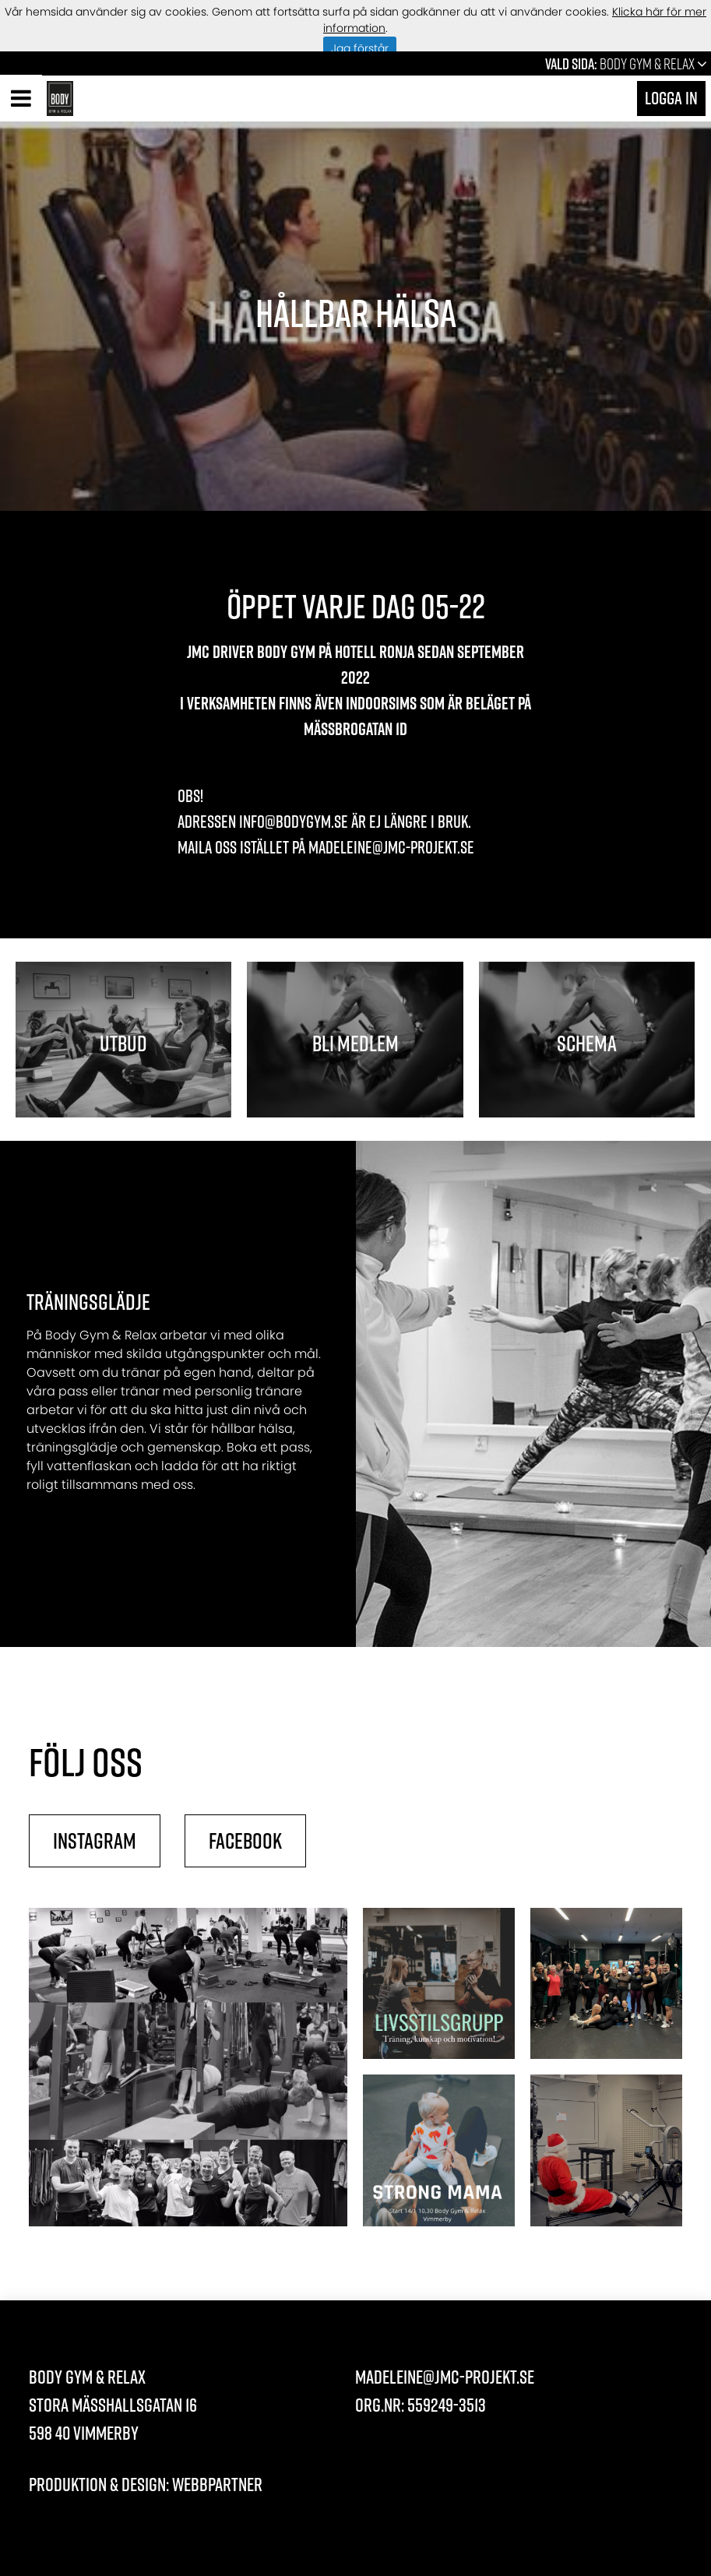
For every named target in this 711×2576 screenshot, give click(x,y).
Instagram (94, 1840)
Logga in (671, 98)
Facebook (245, 1840)
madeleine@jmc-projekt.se (444, 2376)
